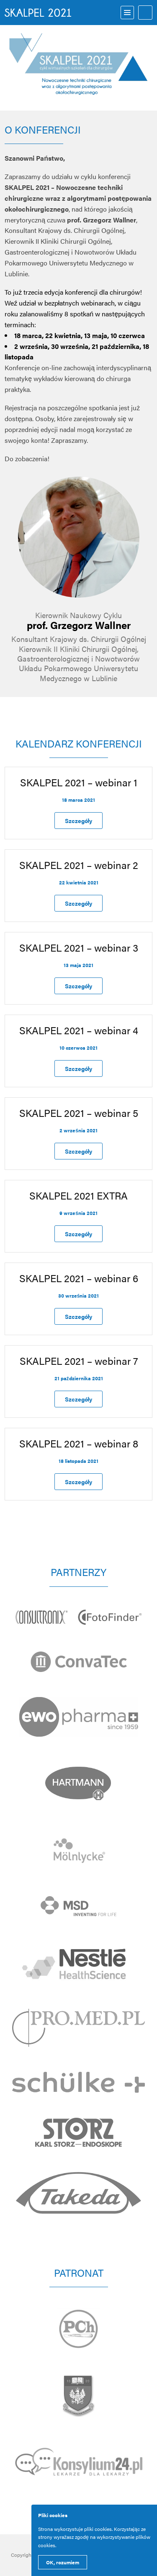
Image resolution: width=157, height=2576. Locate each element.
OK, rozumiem (62, 2562)
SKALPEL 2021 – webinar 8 (78, 1443)
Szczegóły (79, 820)
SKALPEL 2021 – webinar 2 (78, 865)
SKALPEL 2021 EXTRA (78, 1195)
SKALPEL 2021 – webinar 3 (78, 947)
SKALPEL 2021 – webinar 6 (78, 1278)
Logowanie (145, 12)
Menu (127, 12)
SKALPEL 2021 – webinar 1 (78, 782)
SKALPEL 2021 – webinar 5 (78, 1113)
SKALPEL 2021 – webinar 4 (78, 1030)
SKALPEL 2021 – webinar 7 (79, 1361)
